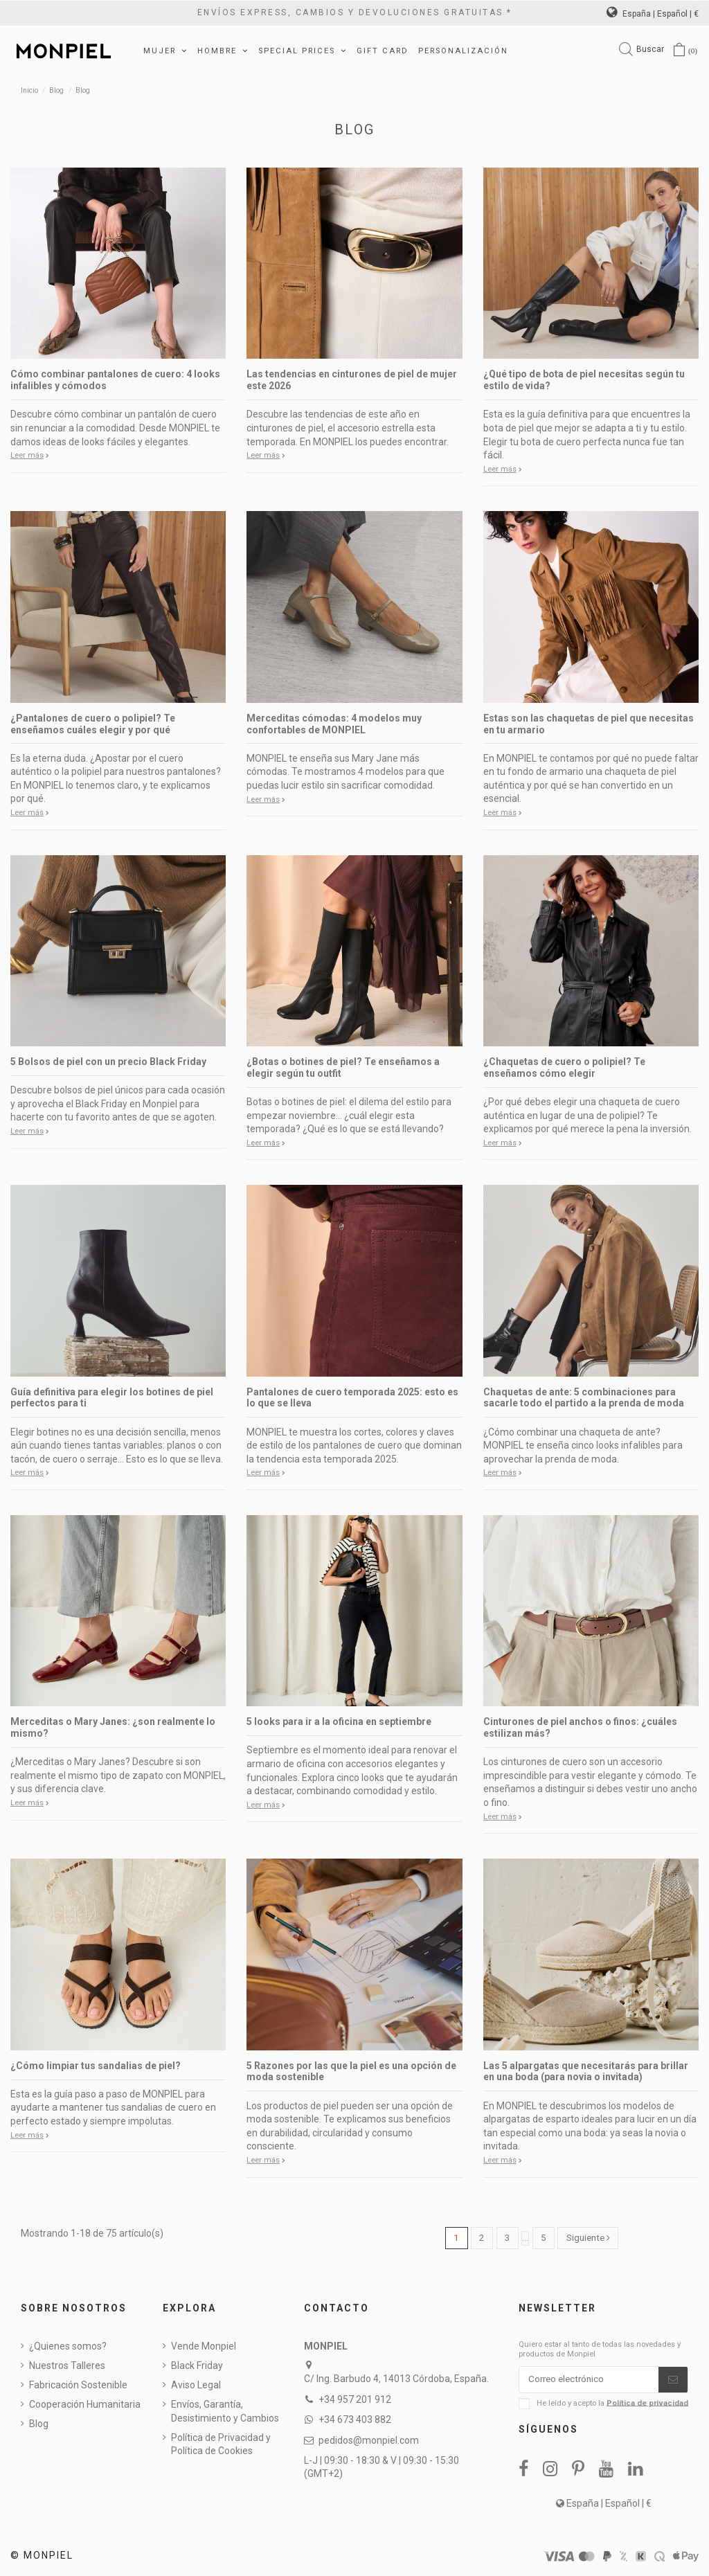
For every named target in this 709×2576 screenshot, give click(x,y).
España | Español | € (653, 14)
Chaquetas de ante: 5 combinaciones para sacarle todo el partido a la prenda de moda (583, 1397)
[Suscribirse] (673, 2381)
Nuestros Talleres (67, 2366)
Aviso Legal (196, 2385)
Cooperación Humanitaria (85, 2404)
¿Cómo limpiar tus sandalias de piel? (95, 2065)
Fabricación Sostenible (78, 2385)
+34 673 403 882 (354, 2420)
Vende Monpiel (203, 2346)
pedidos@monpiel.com (368, 2440)
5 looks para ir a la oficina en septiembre (338, 1721)
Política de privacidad (647, 2404)
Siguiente (587, 2238)
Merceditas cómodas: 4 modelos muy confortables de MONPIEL (334, 724)
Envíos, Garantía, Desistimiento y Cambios (225, 2411)
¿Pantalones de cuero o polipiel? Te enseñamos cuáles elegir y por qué (92, 724)
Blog (38, 2424)
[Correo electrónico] (588, 2381)
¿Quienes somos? (68, 2346)
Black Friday (197, 2366)
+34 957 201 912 (354, 2400)
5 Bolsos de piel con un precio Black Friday (108, 1061)
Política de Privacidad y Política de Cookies (221, 2444)
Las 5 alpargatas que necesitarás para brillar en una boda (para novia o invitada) (585, 2071)
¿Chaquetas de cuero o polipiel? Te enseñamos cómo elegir (564, 1067)
